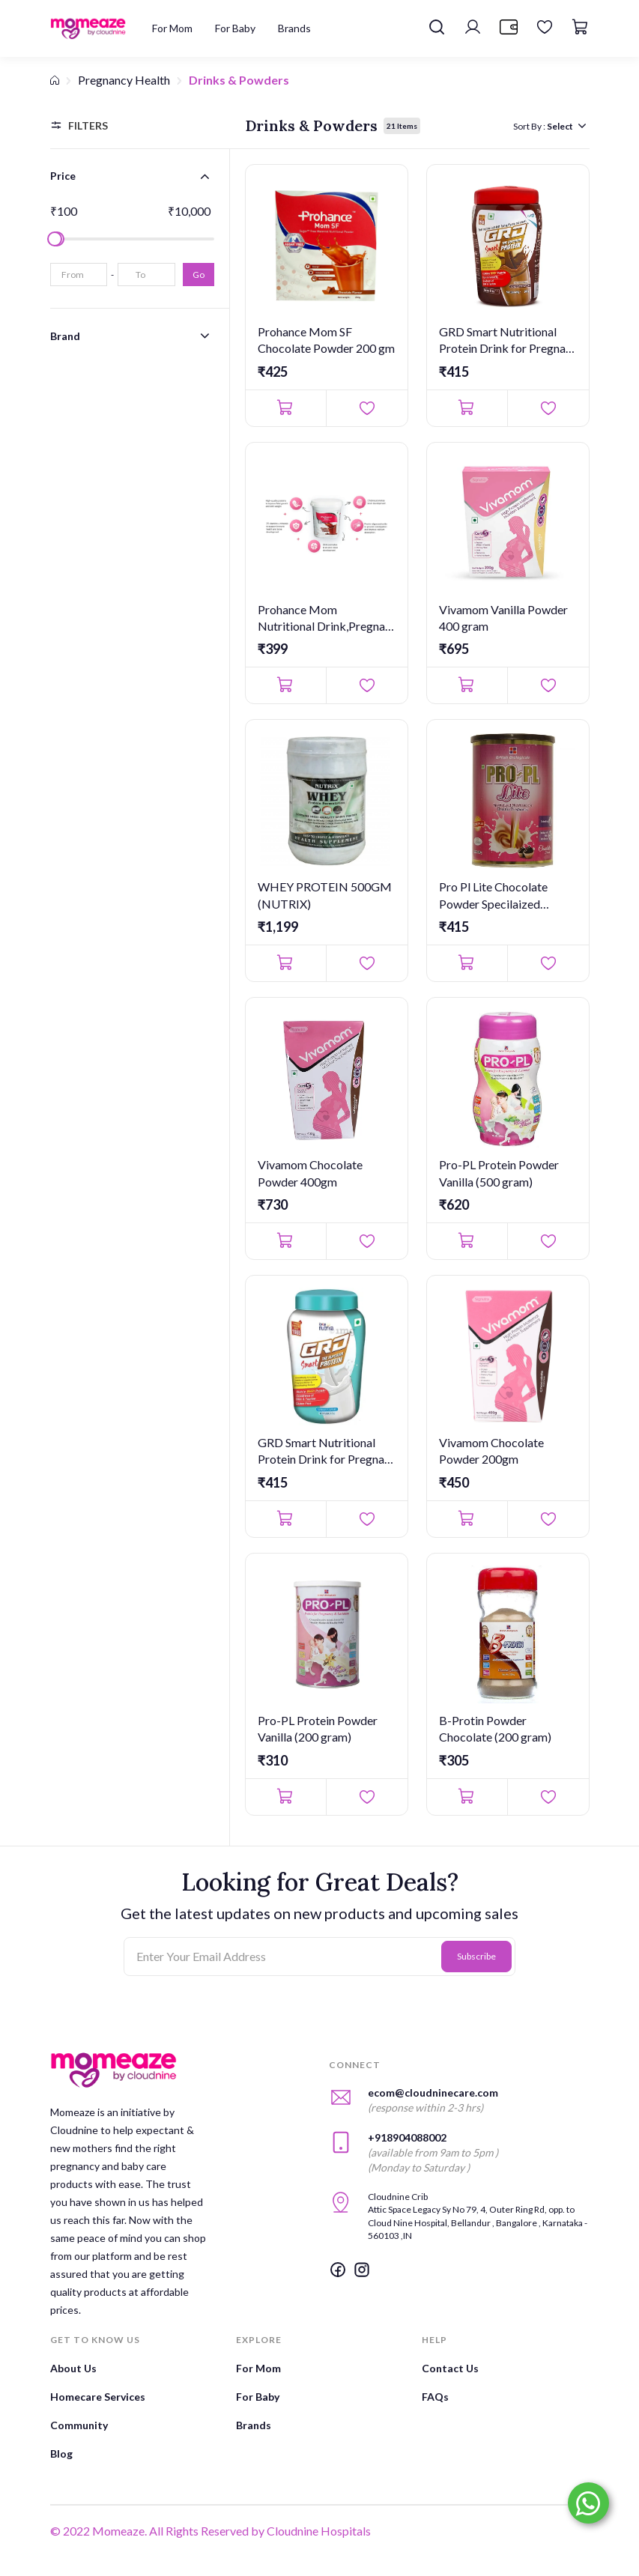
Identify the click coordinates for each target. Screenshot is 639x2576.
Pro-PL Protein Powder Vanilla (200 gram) (318, 1728)
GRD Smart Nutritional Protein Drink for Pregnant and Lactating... (507, 340)
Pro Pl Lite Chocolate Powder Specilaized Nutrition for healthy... (495, 895)
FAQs (435, 2396)
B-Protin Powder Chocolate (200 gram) (495, 1728)
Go (199, 274)
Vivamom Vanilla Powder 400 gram (503, 617)
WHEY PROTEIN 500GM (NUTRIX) (325, 894)
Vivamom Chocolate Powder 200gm (491, 1450)
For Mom (258, 2368)
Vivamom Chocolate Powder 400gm (310, 1172)
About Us (73, 2368)
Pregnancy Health (124, 80)
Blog (61, 2453)
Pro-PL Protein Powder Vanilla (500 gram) (499, 1172)
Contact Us (450, 2368)
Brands (253, 2425)
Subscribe (476, 1956)
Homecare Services (97, 2396)
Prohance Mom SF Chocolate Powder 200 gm (326, 339)
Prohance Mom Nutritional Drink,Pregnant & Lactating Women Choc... (327, 618)
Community (79, 2425)
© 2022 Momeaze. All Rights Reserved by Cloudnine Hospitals (210, 2531)
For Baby (257, 2396)
